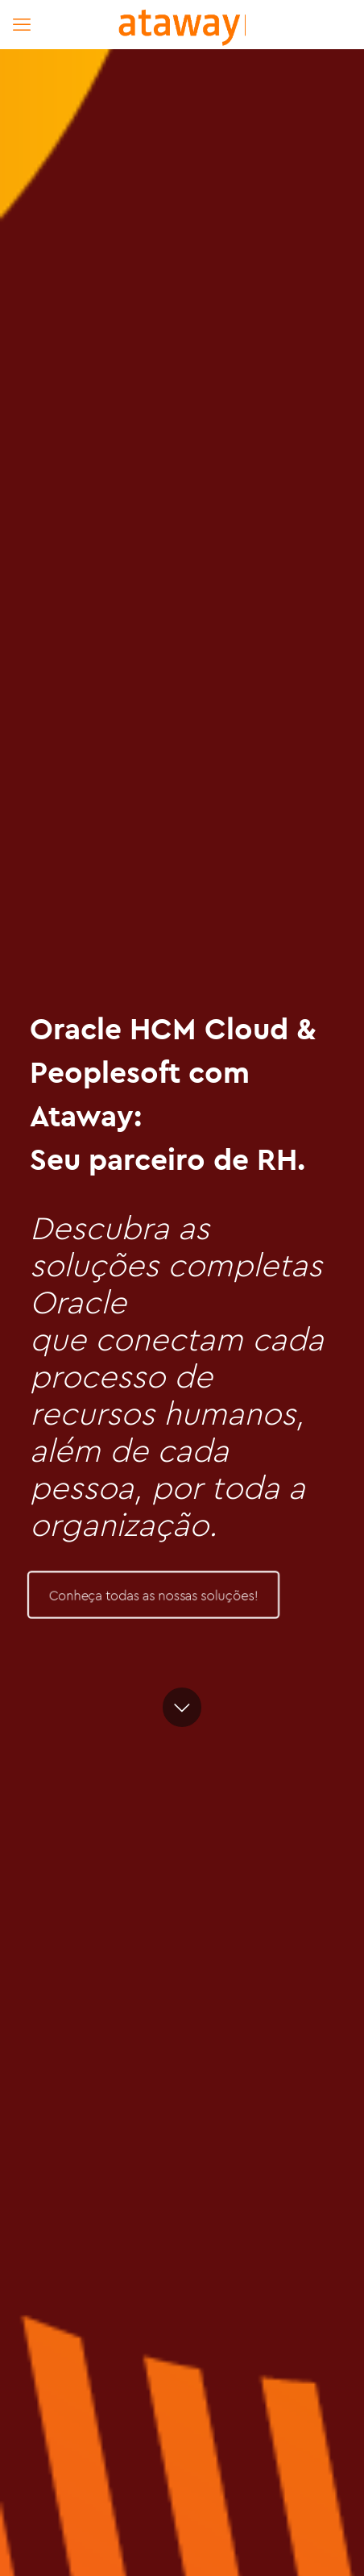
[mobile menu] (21, 24)
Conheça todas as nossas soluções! (153, 1595)
